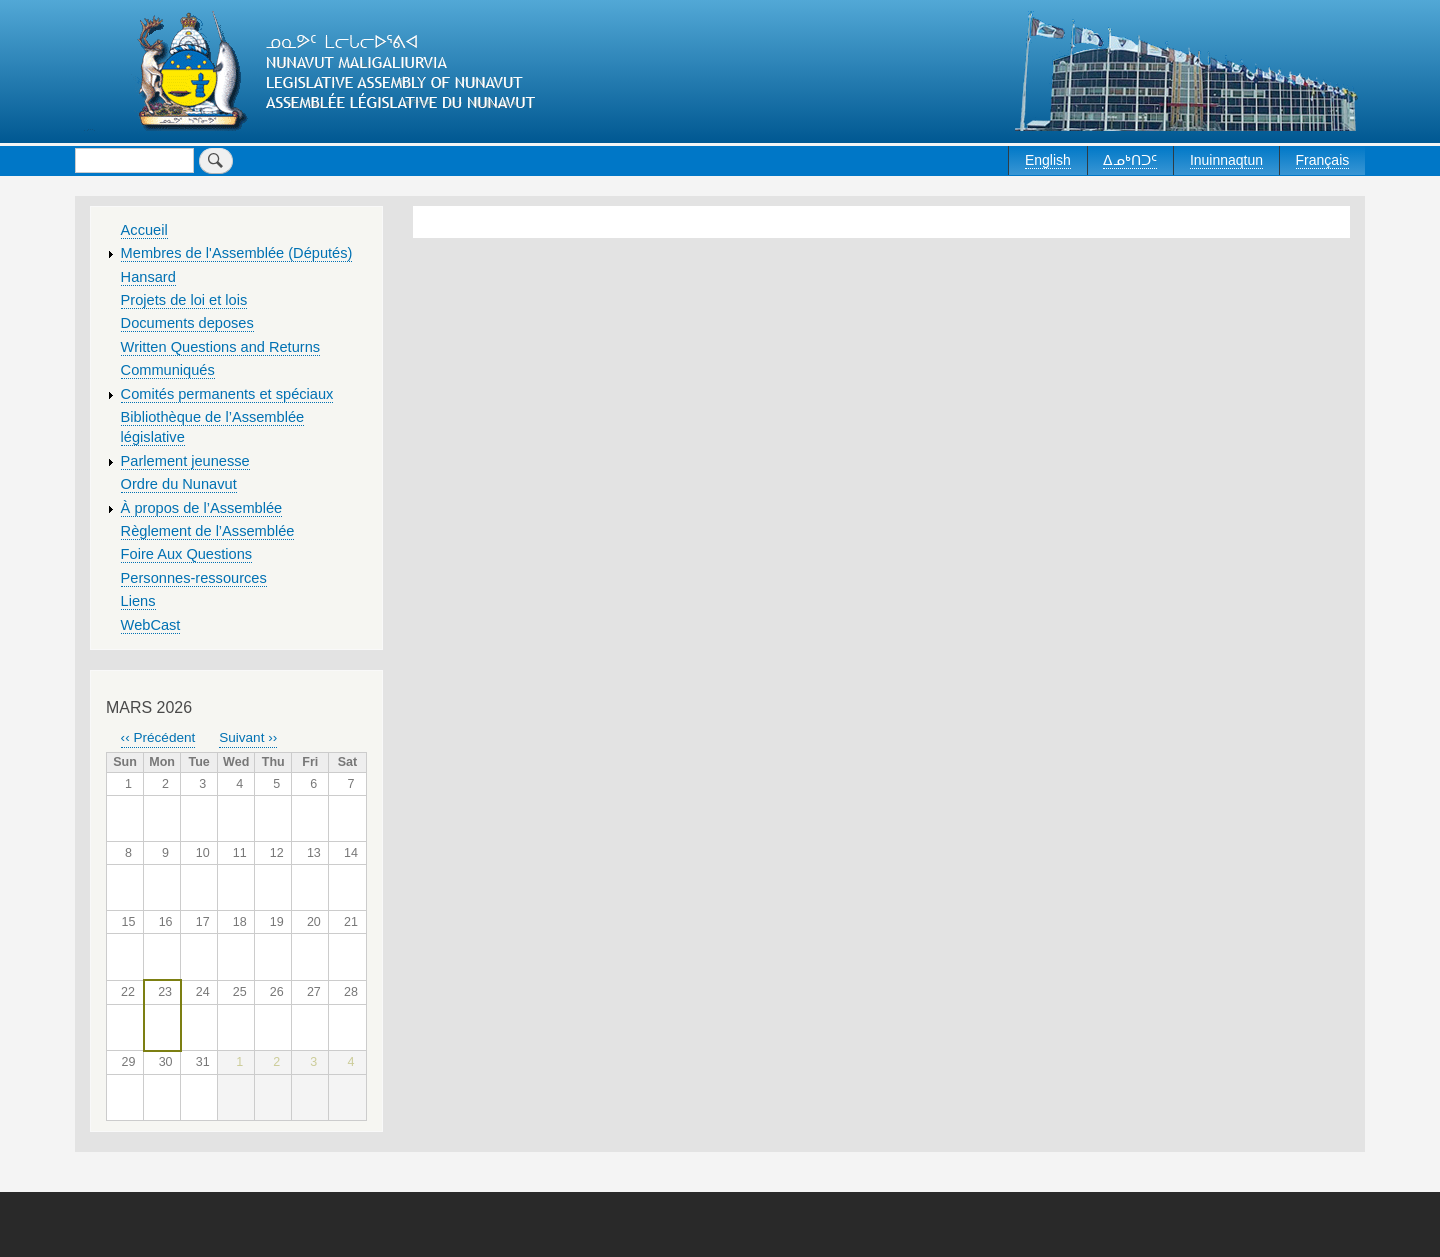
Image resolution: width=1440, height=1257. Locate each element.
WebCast (151, 625)
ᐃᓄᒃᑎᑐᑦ (1130, 160)
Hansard (148, 277)
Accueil (144, 230)
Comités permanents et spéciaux (227, 394)
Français (1323, 160)
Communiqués (168, 370)
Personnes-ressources (194, 578)
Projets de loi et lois (184, 300)
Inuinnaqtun (1226, 160)
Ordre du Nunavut (179, 484)
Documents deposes (187, 323)
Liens (138, 601)
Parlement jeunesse (185, 461)
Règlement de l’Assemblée (208, 531)
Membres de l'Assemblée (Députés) (237, 253)
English (1048, 160)
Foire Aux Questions (187, 554)
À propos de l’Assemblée (202, 508)
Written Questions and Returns (221, 347)
